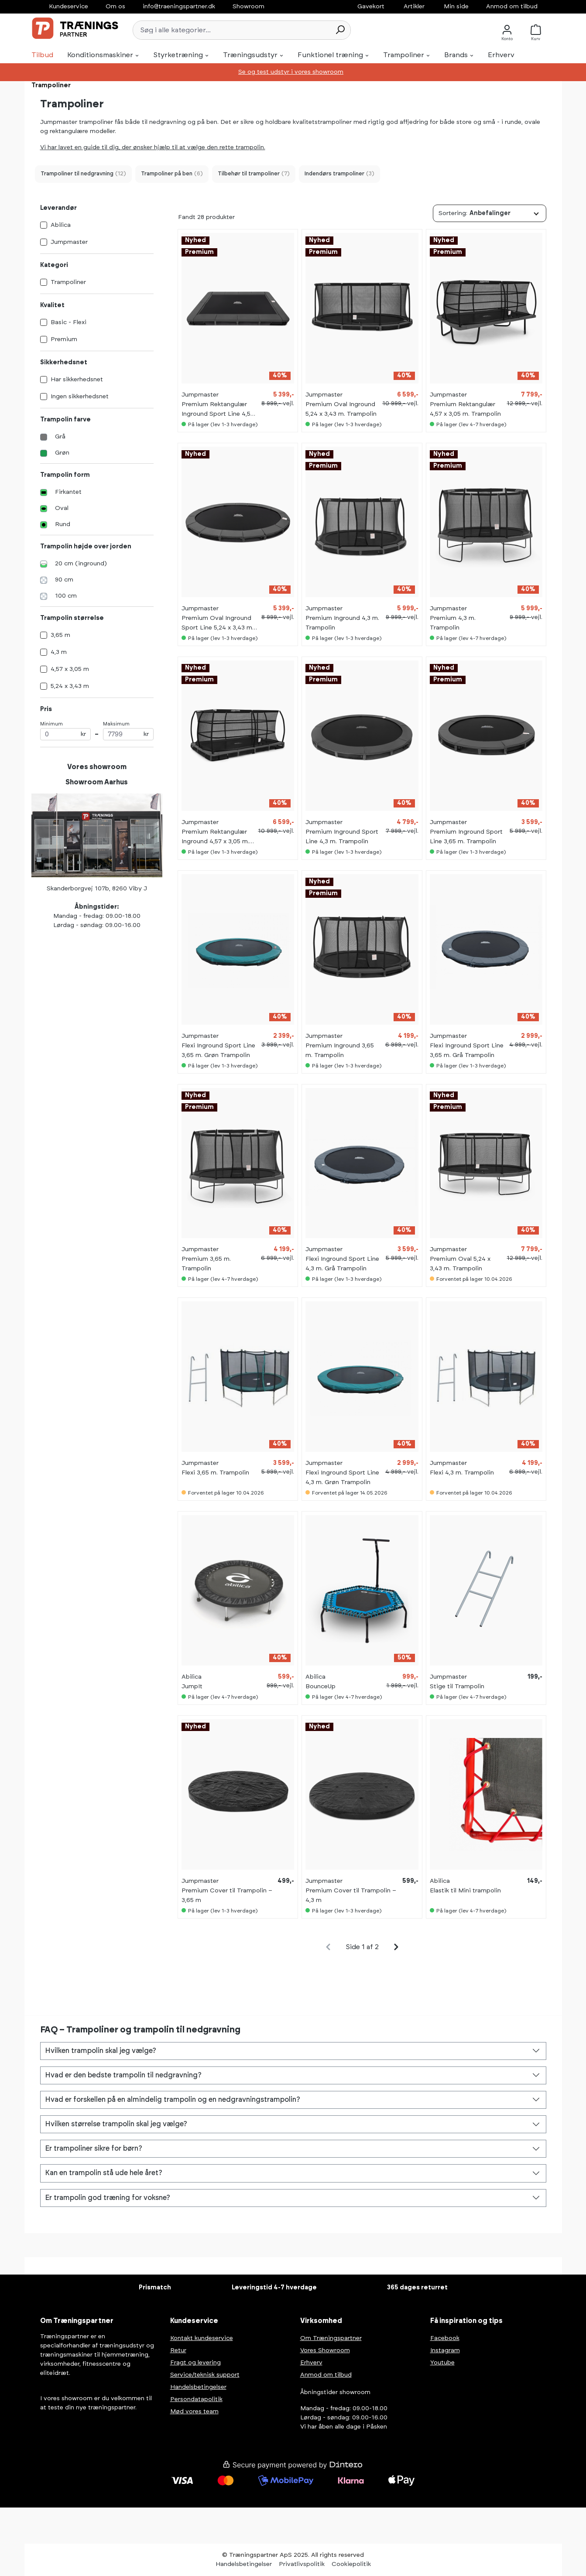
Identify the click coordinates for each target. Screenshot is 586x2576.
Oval (62, 508)
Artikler (414, 6)
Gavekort (370, 6)
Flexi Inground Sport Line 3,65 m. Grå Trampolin (467, 1050)
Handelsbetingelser (198, 2387)
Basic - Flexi (68, 322)
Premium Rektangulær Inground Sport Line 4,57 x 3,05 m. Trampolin (218, 410)
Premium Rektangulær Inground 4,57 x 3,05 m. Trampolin (215, 837)
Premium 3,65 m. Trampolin (206, 1264)
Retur (178, 2350)
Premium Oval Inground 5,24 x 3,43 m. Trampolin (341, 409)
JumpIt (192, 1686)
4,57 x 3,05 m (70, 669)
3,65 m (60, 635)
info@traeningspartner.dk (179, 6)
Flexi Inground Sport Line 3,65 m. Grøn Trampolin (218, 1050)
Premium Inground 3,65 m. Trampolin (339, 1050)
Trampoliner (68, 282)
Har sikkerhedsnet (77, 379)
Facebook (444, 2338)
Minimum (65, 731)
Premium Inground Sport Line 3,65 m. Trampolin (466, 837)
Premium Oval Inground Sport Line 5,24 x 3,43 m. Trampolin (218, 624)
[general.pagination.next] (396, 1947)
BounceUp (320, 1686)
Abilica (61, 225)
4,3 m (59, 652)
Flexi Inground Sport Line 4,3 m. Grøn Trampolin (342, 1477)
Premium (64, 339)
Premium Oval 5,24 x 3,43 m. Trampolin (460, 1264)
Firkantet (68, 492)
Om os (115, 6)
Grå (60, 437)
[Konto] (507, 29)
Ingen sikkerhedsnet (80, 396)
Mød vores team (194, 2411)
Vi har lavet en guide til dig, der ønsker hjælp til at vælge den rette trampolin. (152, 147)
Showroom (248, 6)
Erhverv (311, 2363)
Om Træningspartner (331, 2338)
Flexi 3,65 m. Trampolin (215, 1473)
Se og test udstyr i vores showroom (290, 72)
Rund (62, 524)
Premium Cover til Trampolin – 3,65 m (227, 1895)
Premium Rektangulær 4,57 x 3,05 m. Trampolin (465, 409)
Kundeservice (68, 6)
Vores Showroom (325, 2350)
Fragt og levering (195, 2363)
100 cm (66, 596)
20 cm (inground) (81, 564)
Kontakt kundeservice (201, 2338)
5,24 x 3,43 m (70, 686)
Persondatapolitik (196, 2399)
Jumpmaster (69, 242)
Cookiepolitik (351, 2564)
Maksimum (128, 731)
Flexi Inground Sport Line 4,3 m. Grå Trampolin (342, 1264)
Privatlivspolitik (302, 2564)
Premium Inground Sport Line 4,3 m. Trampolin (341, 837)
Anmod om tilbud (512, 6)
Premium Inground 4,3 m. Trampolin (342, 623)
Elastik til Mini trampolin (465, 1891)
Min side (456, 6)
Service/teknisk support (205, 2375)
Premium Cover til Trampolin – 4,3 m (350, 1895)
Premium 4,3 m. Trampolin (453, 623)
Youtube (442, 2363)
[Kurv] (538, 29)
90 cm (64, 580)
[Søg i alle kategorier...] (231, 30)
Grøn (62, 453)
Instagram (445, 2350)
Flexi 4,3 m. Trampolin (462, 1473)
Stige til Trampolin (457, 1686)
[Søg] (339, 30)
